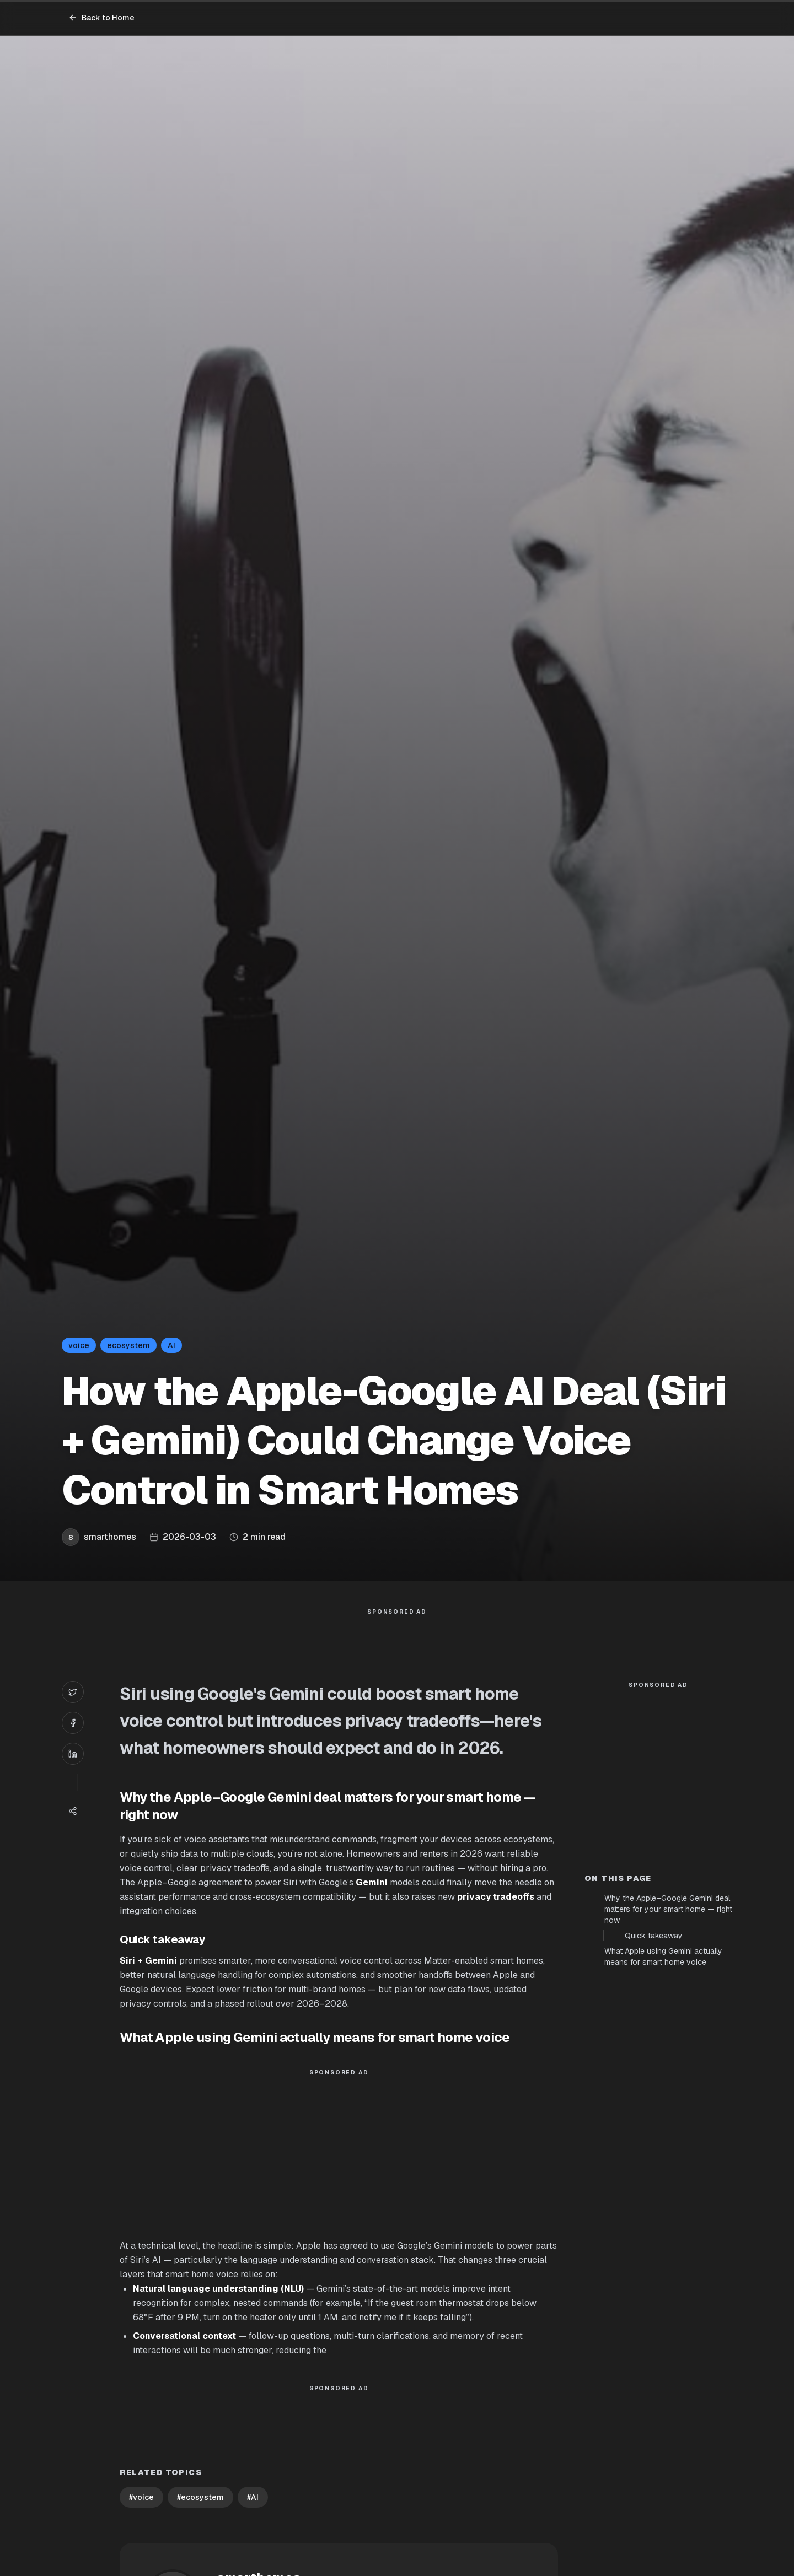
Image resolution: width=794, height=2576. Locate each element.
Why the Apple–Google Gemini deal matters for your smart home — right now (668, 2107)
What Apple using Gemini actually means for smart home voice (663, 2154)
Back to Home (101, 18)
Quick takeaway (654, 2133)
